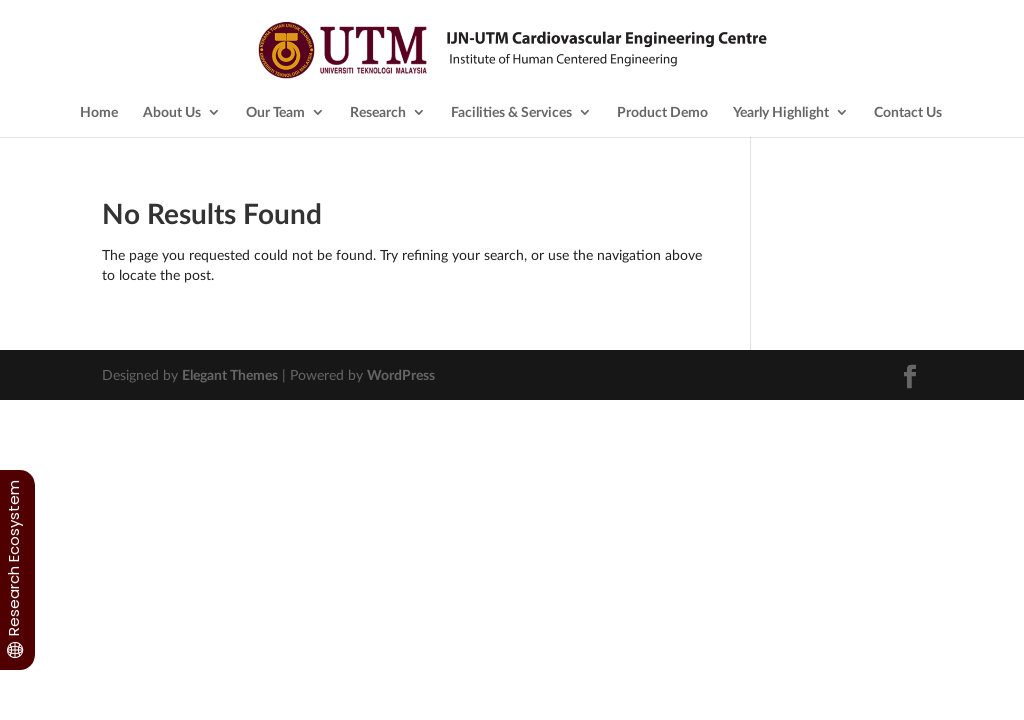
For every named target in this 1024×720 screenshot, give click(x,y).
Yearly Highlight (781, 112)
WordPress (401, 374)
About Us (172, 112)
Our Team (275, 112)
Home (99, 112)
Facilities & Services (511, 112)
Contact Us (908, 112)
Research (378, 112)
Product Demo (662, 112)
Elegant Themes (230, 374)
